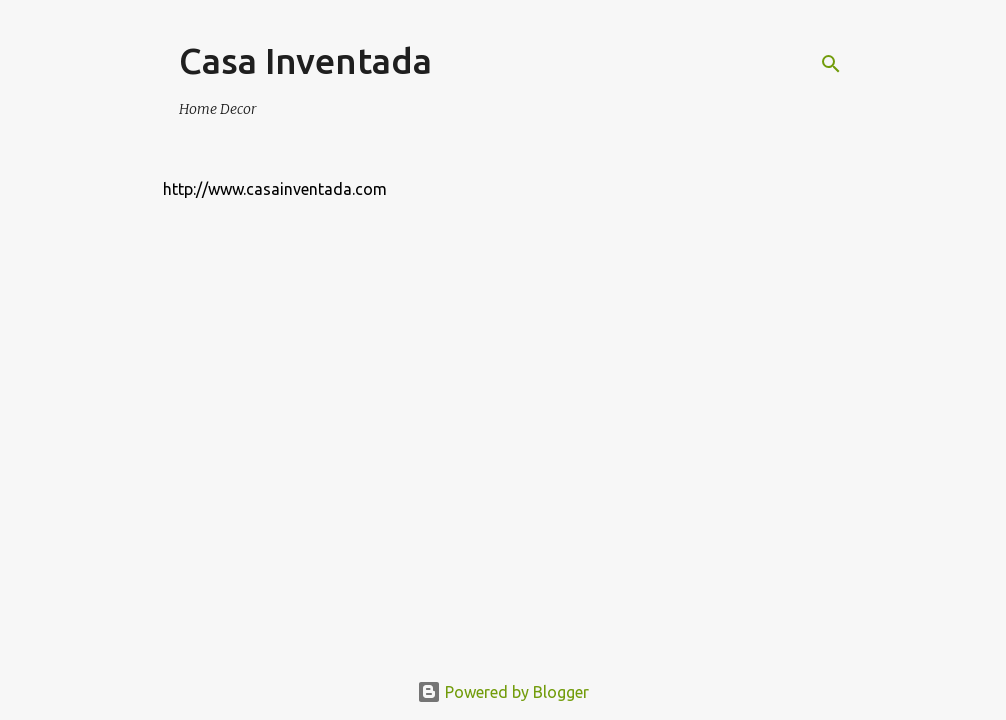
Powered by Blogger (503, 692)
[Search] (831, 64)
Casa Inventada (305, 60)
